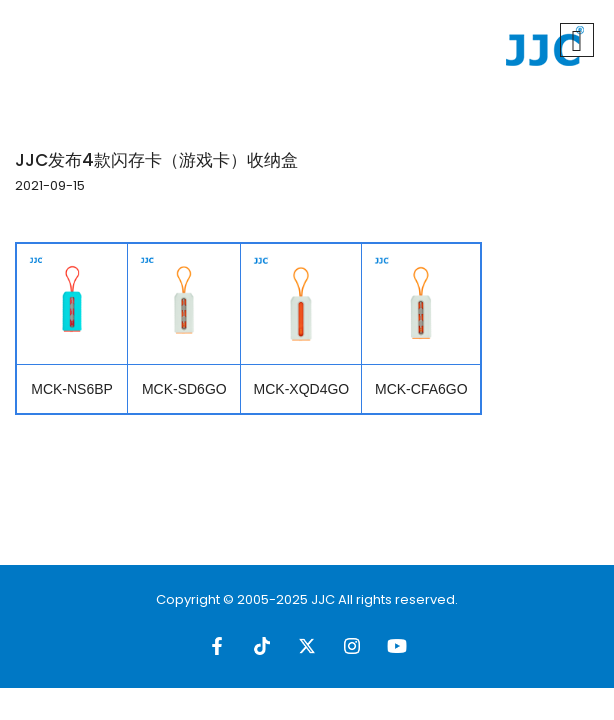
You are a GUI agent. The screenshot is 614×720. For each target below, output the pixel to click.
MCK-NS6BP (72, 389)
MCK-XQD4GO (302, 389)
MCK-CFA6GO (421, 389)
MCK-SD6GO (184, 389)
